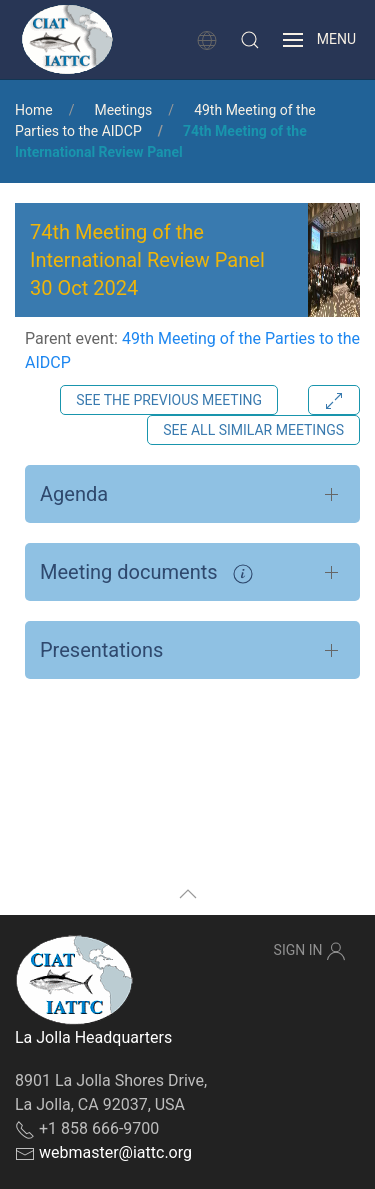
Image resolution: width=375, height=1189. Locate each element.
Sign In (310, 951)
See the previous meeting (169, 400)
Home (34, 110)
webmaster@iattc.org (115, 1152)
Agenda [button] (74, 494)
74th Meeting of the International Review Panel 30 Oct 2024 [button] (147, 260)
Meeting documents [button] (146, 572)
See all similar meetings (253, 430)
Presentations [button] (101, 650)
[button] (250, 40)
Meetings (123, 110)
